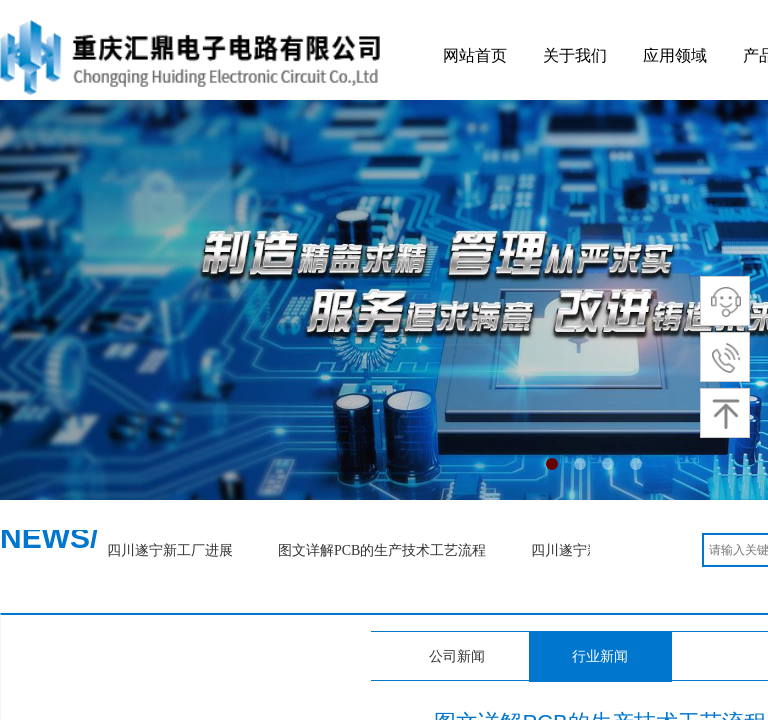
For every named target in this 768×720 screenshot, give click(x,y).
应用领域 (675, 55)
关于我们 (575, 55)
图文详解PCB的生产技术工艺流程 (385, 550)
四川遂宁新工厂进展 (173, 550)
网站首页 (475, 55)
